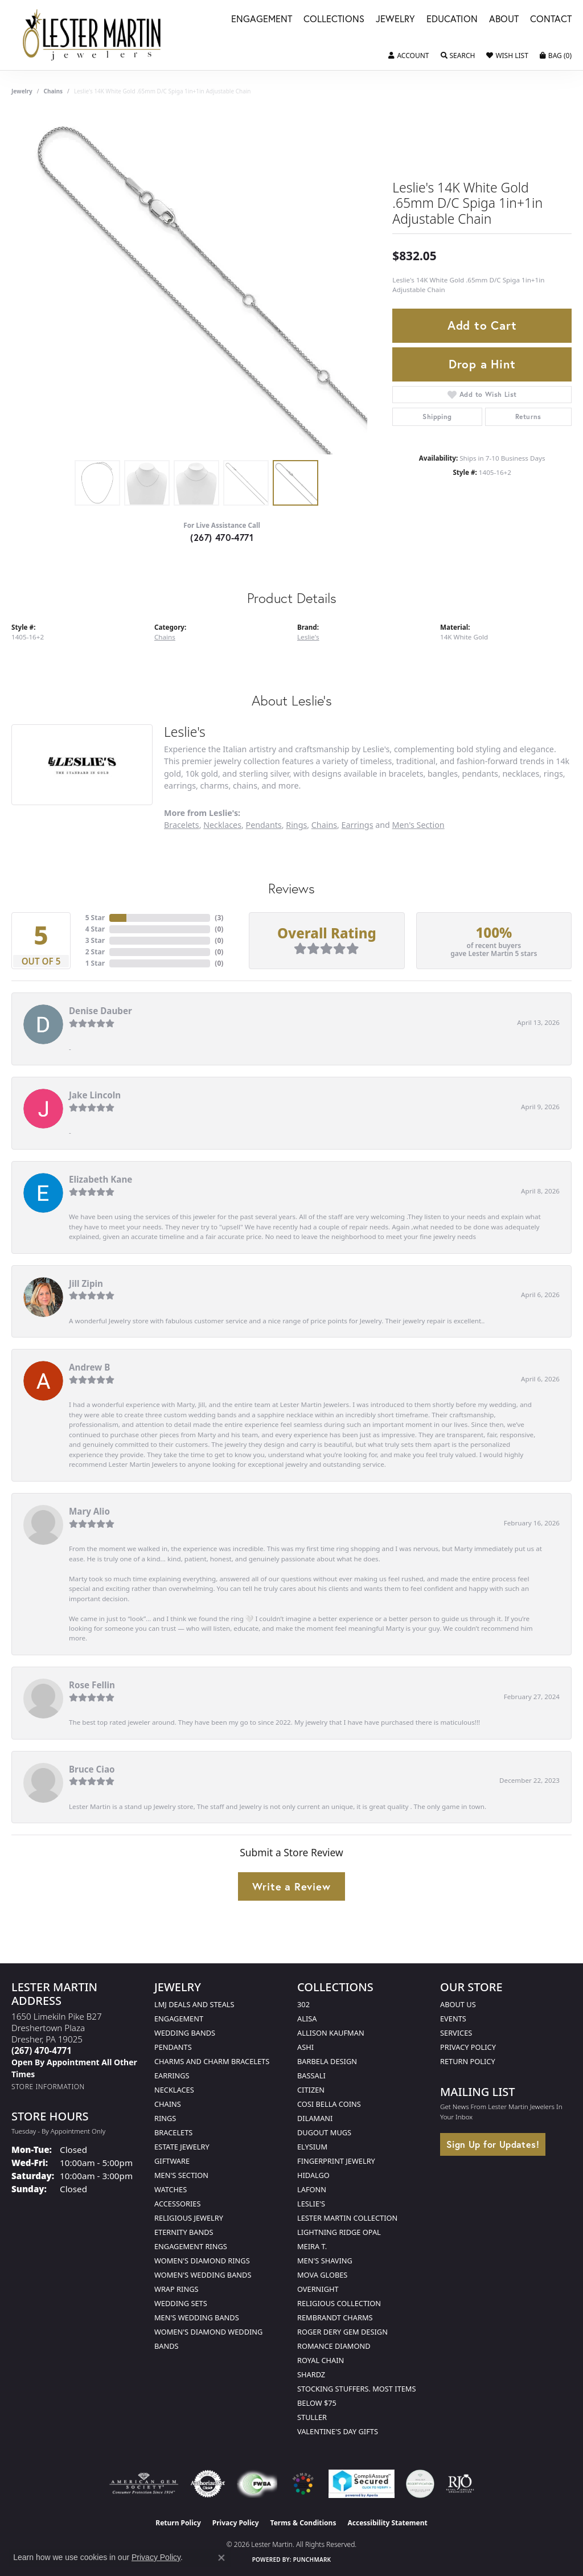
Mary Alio (89, 1511)
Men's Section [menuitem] (181, 2175)
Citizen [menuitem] (311, 2090)
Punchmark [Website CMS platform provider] (312, 2559)
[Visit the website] (303, 2484)
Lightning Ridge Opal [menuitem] (339, 2232)
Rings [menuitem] (165, 2118)
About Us (458, 2004)
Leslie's (308, 637)
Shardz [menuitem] (311, 2374)
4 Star (95, 929)
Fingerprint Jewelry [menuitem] (336, 2161)
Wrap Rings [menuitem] (176, 2289)
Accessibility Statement (387, 2523)
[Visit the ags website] (144, 2484)
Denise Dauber (100, 1010)
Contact (551, 19)
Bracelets (181, 824)
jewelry (21, 91)
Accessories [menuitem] (177, 2203)
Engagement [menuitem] (178, 2018)
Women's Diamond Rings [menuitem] (202, 2260)
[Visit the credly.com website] (420, 2484)
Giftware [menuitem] (172, 2161)
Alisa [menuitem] (307, 2018)
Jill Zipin (86, 1283)
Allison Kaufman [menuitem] (330, 2033)
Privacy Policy (468, 2047)
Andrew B (89, 1367)
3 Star (95, 940)
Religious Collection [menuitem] (339, 2303)
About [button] (504, 19)
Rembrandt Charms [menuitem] (335, 2317)
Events (453, 2018)
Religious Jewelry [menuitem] (188, 2218)
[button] (408, 55)
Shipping (436, 416)
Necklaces (222, 824)
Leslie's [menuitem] (311, 2203)
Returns (528, 416)
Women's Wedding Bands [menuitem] (202, 2275)
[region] (196, 283)
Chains (53, 91)
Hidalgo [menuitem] (313, 2175)
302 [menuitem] (303, 2004)
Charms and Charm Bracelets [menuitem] (211, 2061)
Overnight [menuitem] (318, 2289)
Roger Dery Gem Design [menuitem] (342, 2332)
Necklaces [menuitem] (174, 2090)
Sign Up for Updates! (492, 2144)
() (219, 917)
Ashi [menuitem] (305, 2047)
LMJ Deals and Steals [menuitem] (194, 2004)
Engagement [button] (261, 19)
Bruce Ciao (92, 1769)
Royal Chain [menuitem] (320, 2360)
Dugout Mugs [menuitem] (324, 2132)
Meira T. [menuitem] (312, 2246)
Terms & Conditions (303, 2523)
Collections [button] (333, 19)
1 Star (95, 963)
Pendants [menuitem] (173, 2047)
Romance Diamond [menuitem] (334, 2346)
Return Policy (467, 2061)
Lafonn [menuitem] (311, 2189)
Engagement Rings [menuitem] (190, 2246)
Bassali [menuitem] (311, 2075)
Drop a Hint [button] (482, 364)
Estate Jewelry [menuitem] (182, 2147)
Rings (296, 824)
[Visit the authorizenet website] (207, 2484)
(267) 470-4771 (221, 537)
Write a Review (291, 1886)
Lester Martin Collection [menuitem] (347, 2218)
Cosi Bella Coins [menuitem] (329, 2104)
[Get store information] (48, 2086)
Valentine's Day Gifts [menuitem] (337, 2431)
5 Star (95, 917)
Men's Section (418, 824)
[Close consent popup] (221, 2557)
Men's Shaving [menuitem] (324, 2260)
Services (456, 2033)
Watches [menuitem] (170, 2189)
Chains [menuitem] (167, 2104)
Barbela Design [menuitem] (327, 2061)
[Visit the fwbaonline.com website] (257, 2484)
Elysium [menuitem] (312, 2147)
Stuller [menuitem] (312, 2417)
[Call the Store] (41, 2050)
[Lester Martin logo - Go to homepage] (92, 35)
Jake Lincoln (95, 1095)
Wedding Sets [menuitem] (180, 2303)
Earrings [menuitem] (172, 2075)
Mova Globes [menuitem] (322, 2275)
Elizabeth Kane (100, 1179)
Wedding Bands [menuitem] (184, 2033)
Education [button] (452, 19)
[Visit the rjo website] (460, 2484)
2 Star (95, 952)
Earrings (357, 824)
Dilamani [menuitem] (314, 2118)
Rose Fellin (92, 1685)
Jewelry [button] (395, 19)
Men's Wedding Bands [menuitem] (196, 2317)
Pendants (264, 824)
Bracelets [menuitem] (173, 2132)
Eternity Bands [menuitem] (184, 2232)
